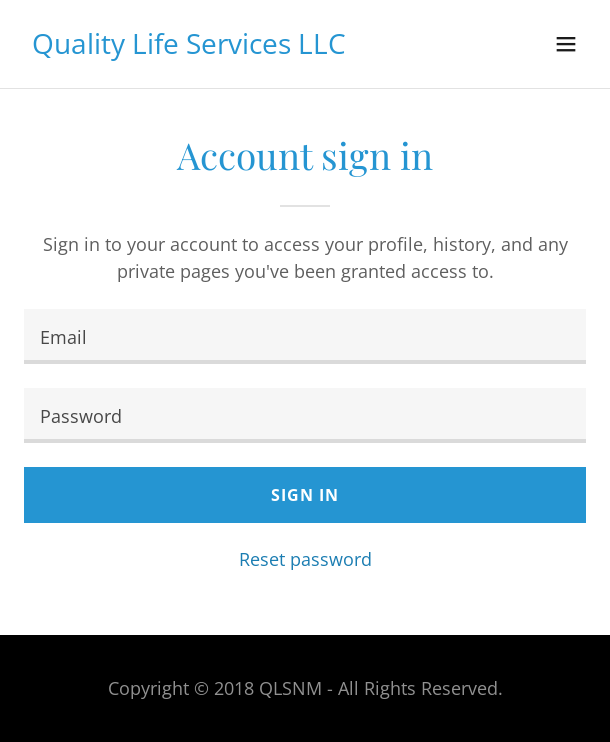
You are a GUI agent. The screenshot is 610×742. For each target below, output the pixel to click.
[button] (566, 44)
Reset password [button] (305, 559)
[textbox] (305, 336)
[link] (189, 47)
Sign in (305, 495)
